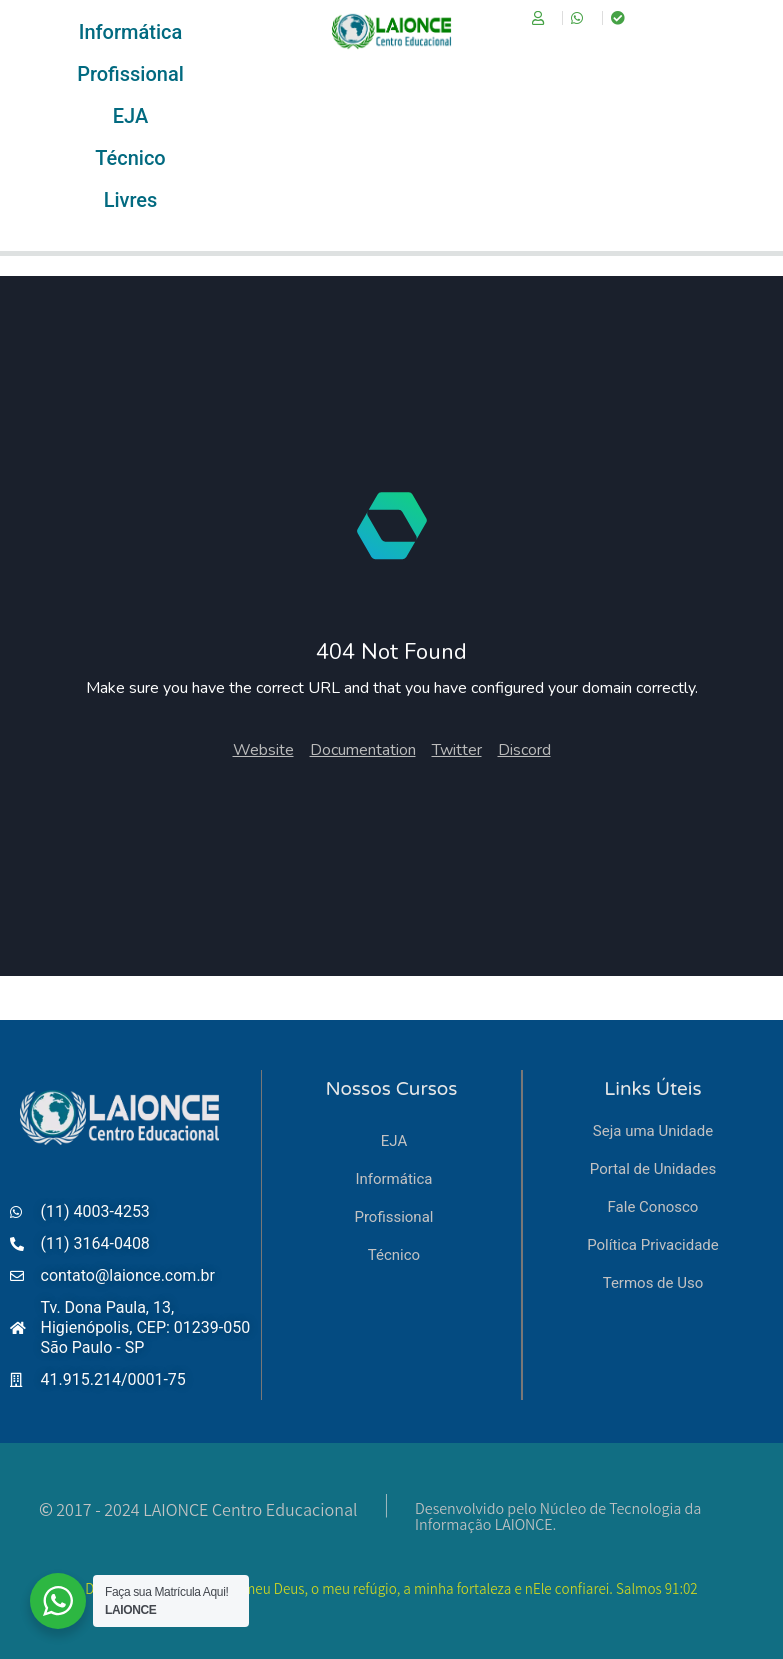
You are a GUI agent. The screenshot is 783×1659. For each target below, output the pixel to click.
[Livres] (130, 200)
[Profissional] (130, 74)
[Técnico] (130, 158)
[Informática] (130, 32)
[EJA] (130, 116)
